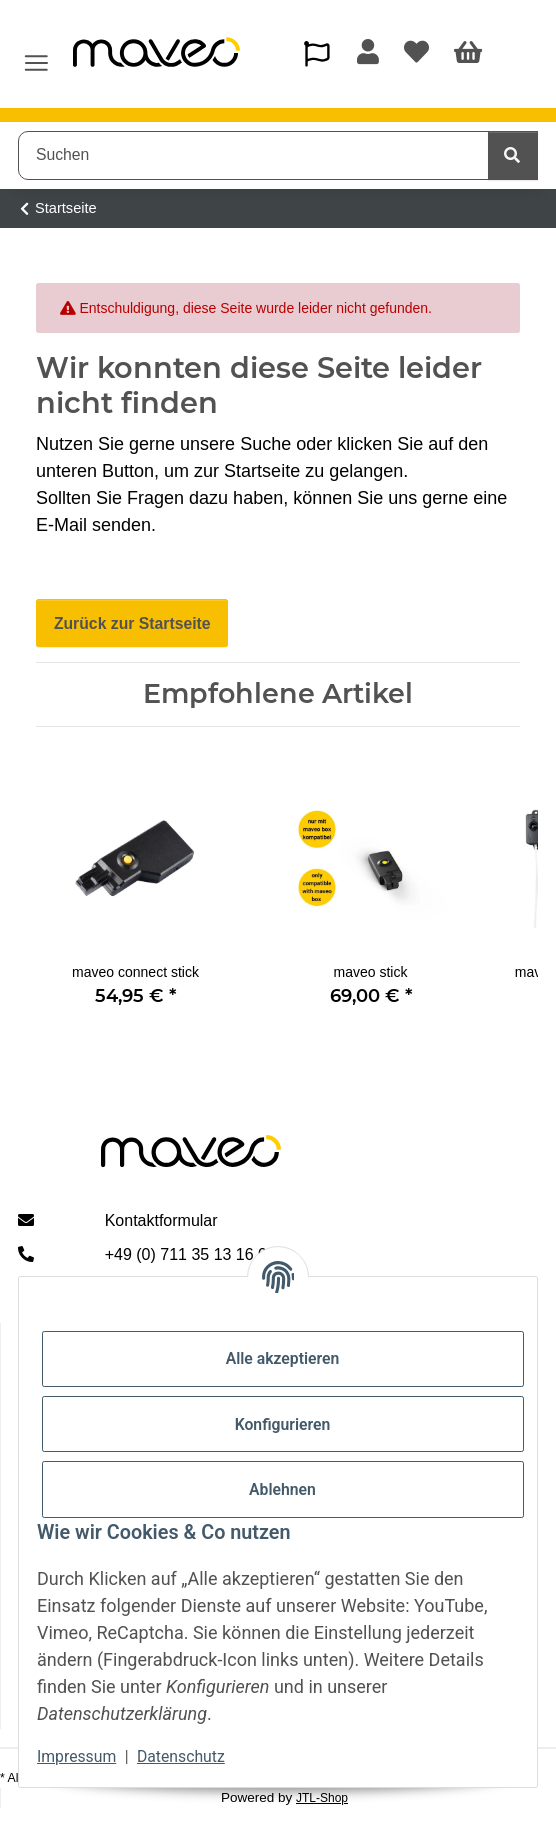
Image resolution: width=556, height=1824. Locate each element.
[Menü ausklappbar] (36, 54)
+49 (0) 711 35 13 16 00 (190, 1254)
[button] (316, 53)
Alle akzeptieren (283, 1358)
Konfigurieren (283, 1424)
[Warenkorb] (468, 54)
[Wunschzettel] (416, 54)
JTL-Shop (322, 1798)
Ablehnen (282, 1489)
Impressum (76, 1756)
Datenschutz (181, 1756)
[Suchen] (253, 155)
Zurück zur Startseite (132, 623)
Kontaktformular (161, 1220)
